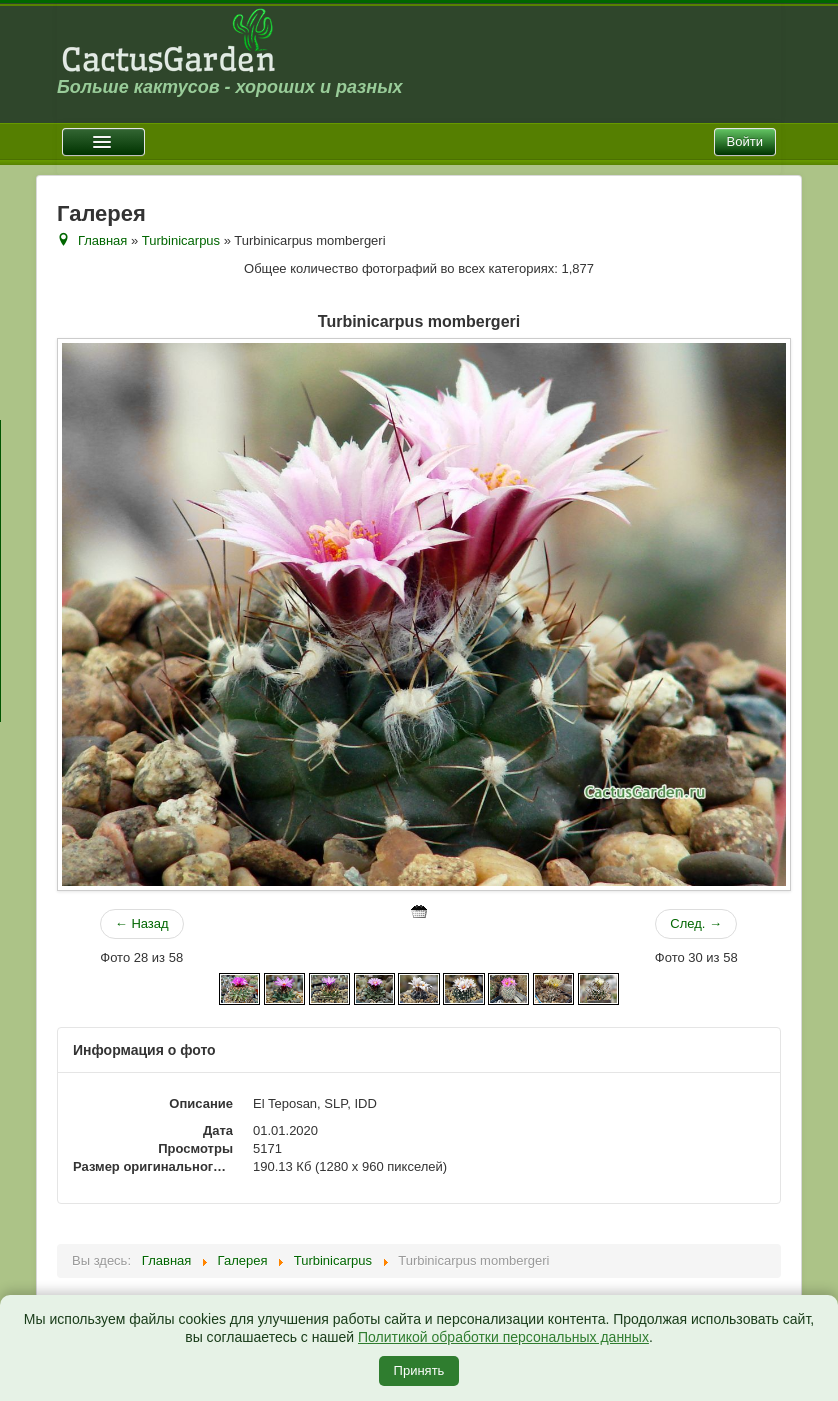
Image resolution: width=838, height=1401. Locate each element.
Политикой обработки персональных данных (503, 1337)
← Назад (142, 923)
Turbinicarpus (181, 240)
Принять (419, 1370)
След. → (696, 923)
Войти (745, 141)
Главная (102, 240)
